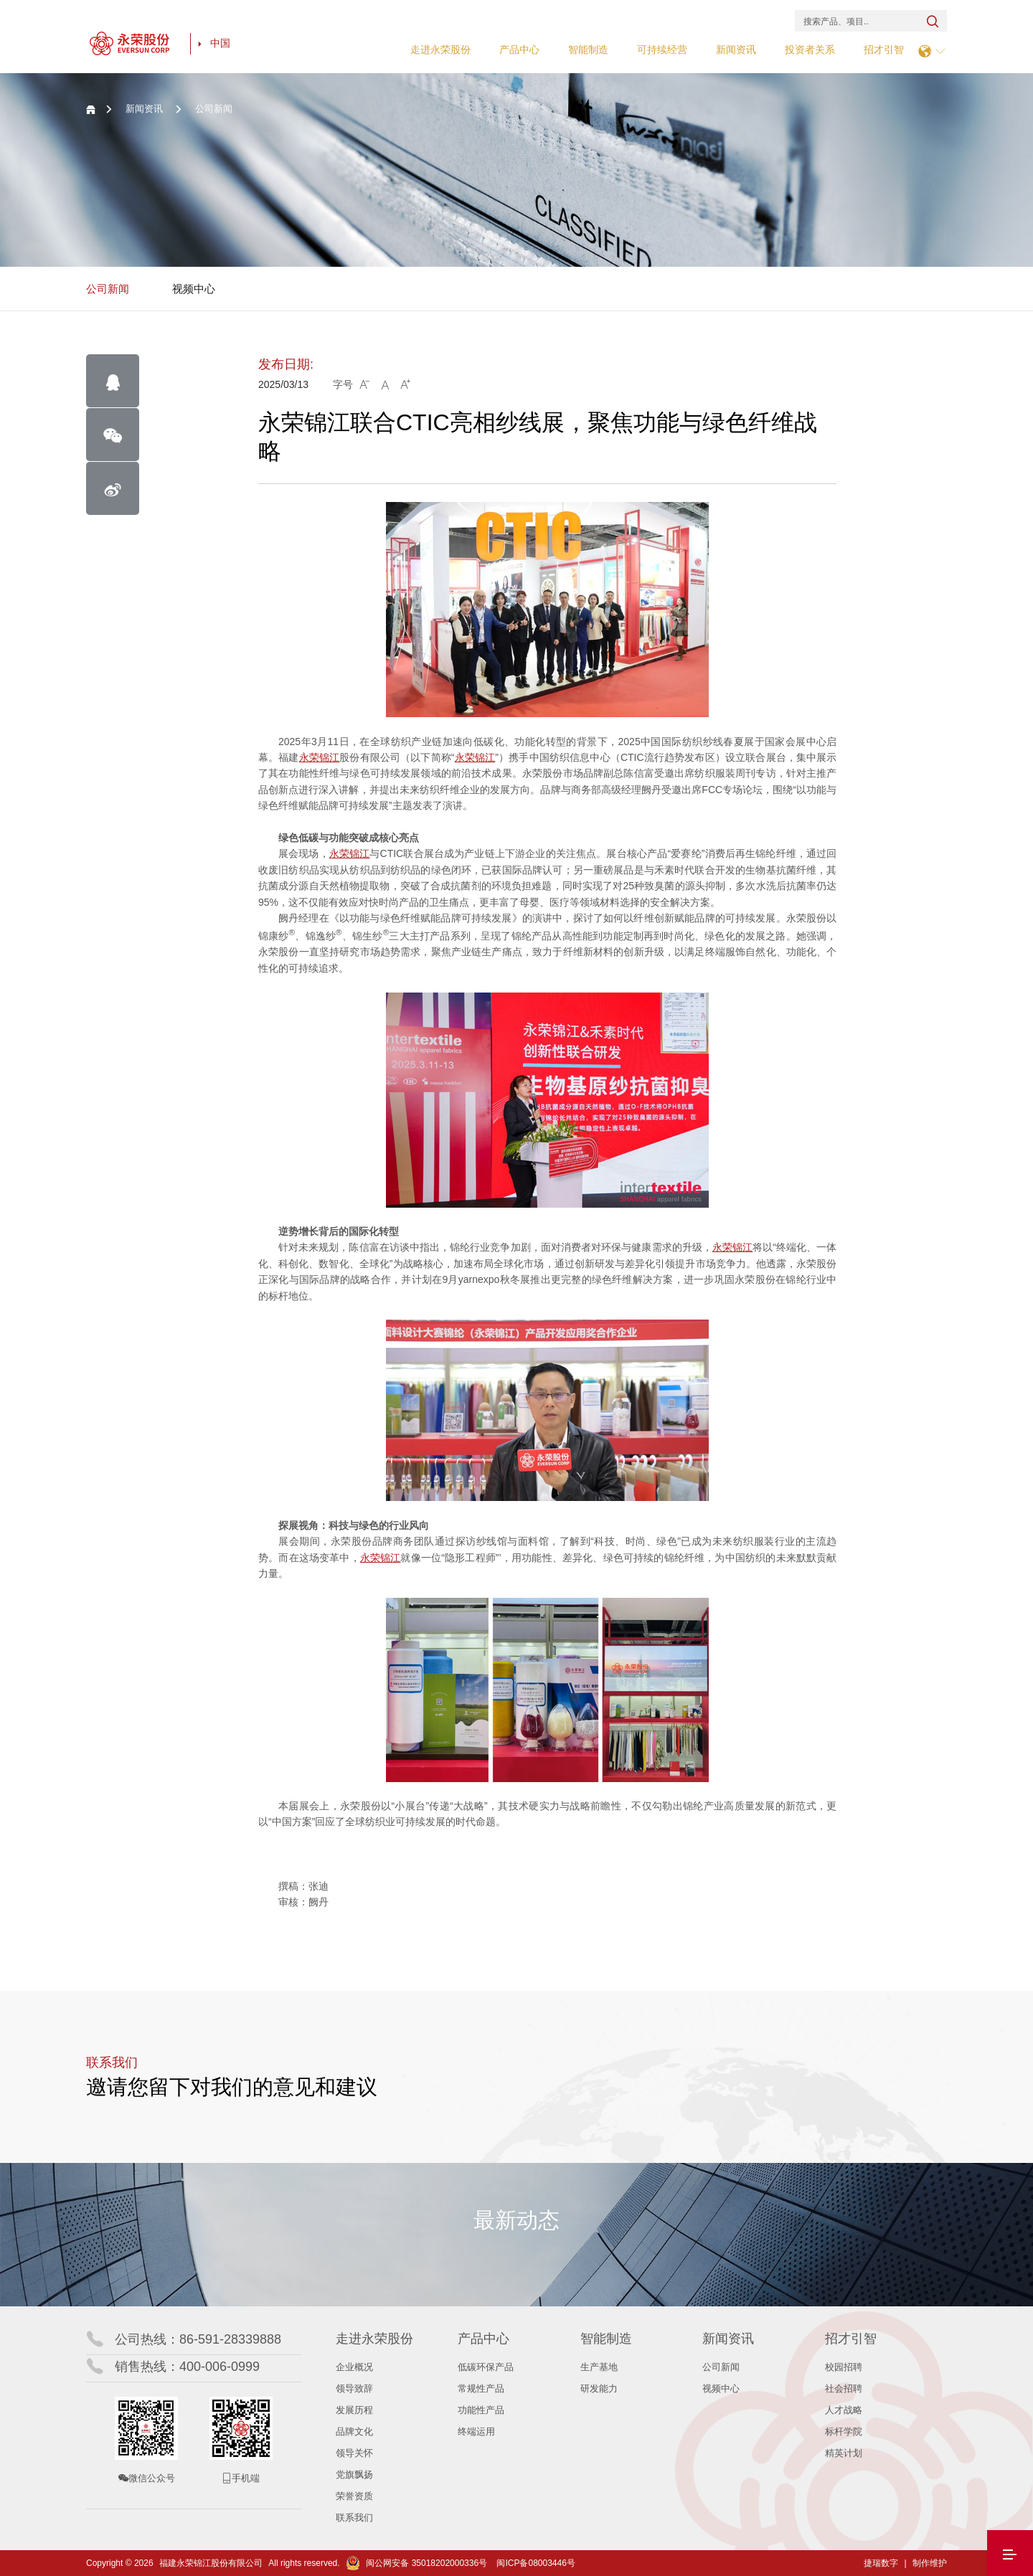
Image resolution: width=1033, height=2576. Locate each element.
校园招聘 (843, 2367)
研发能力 (599, 2388)
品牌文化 (354, 2431)
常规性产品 (481, 2388)
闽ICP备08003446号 (535, 2563)
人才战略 (843, 2410)
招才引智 (884, 49)
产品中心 (519, 49)
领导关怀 (354, 2453)
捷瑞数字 (881, 2563)
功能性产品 (481, 2410)
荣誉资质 (354, 2496)
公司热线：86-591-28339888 (198, 2339)
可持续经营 (662, 49)
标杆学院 (843, 2431)
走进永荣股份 (440, 49)
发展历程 (354, 2410)
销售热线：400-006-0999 (187, 2366)
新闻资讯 (736, 49)
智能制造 (588, 49)
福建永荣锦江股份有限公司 (211, 2563)
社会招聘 (843, 2388)
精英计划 (843, 2453)
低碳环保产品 (486, 2367)
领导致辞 (354, 2388)
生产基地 (599, 2367)
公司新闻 (107, 289)
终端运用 (476, 2431)
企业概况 (354, 2367)
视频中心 (193, 289)
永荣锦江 (319, 757)
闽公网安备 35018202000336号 (416, 2563)
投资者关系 (810, 49)
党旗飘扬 (354, 2474)
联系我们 (354, 2517)
